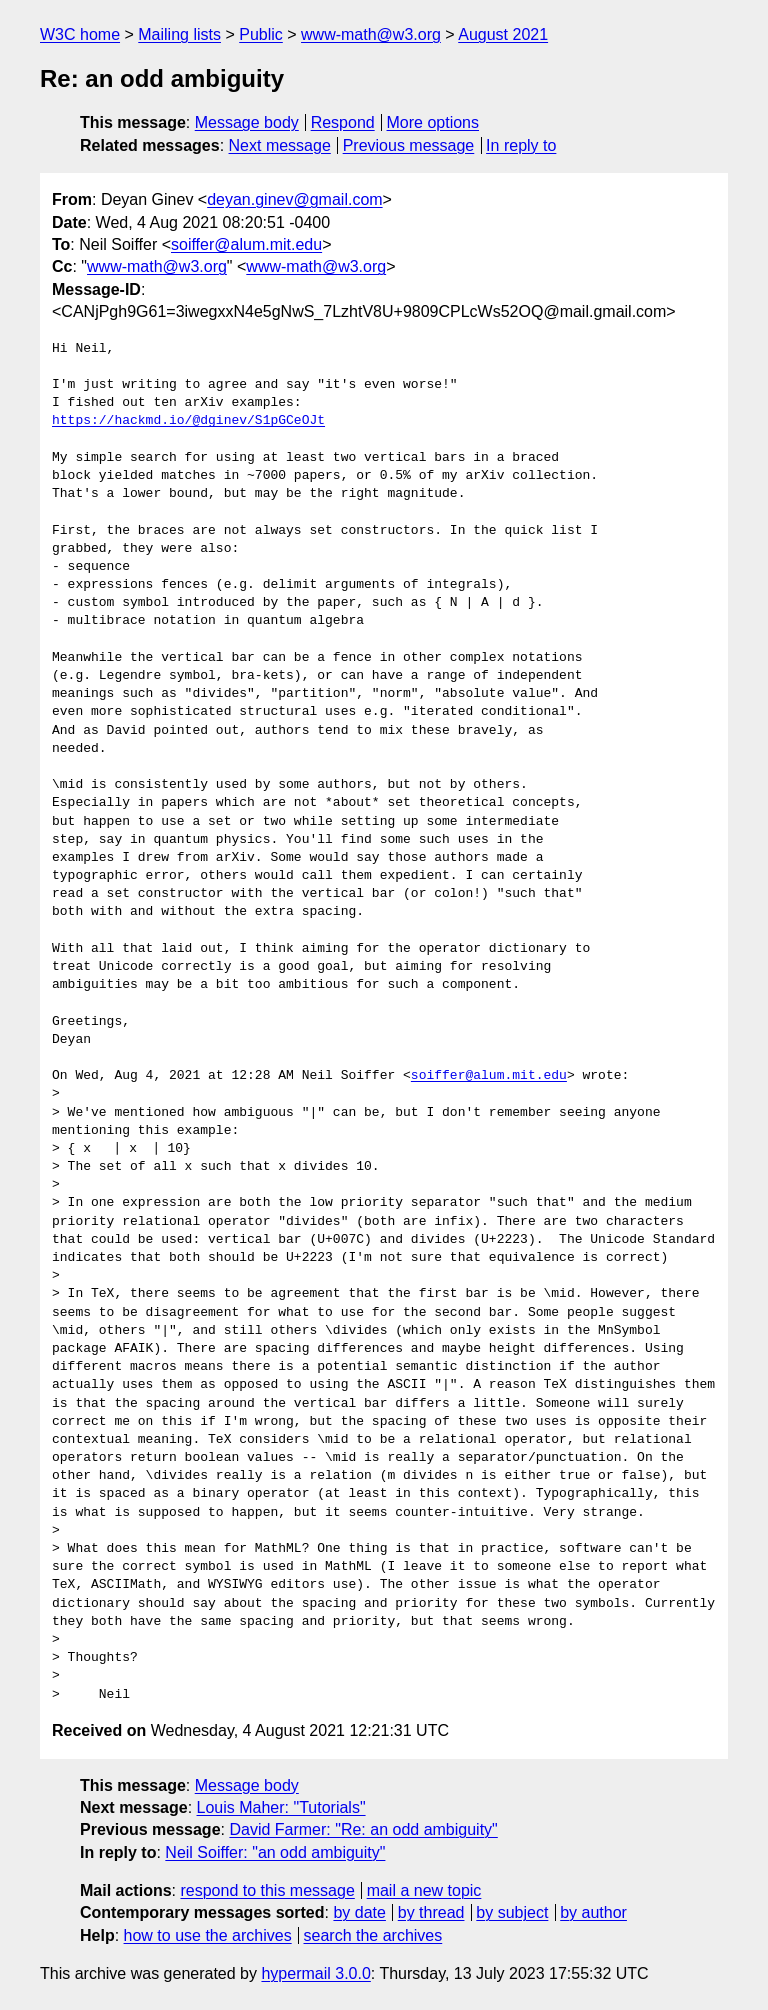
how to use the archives (208, 1935)
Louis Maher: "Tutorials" (281, 1807)
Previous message (409, 145)
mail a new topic (424, 1890)
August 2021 (503, 34)
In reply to (521, 145)
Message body (247, 122)
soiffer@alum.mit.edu (246, 244)
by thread (431, 1912)
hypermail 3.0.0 (315, 1973)
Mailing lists (179, 34)
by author (593, 1912)
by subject (512, 1912)
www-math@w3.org (371, 34)
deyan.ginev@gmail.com (294, 199)
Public (261, 34)
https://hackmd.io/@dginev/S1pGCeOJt (188, 421)
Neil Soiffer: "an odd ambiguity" (275, 1852)
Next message (280, 145)
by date (359, 1912)
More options (433, 122)
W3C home (80, 34)
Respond (343, 122)
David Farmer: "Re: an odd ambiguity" (363, 1829)
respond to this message (267, 1890)
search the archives (373, 1935)
